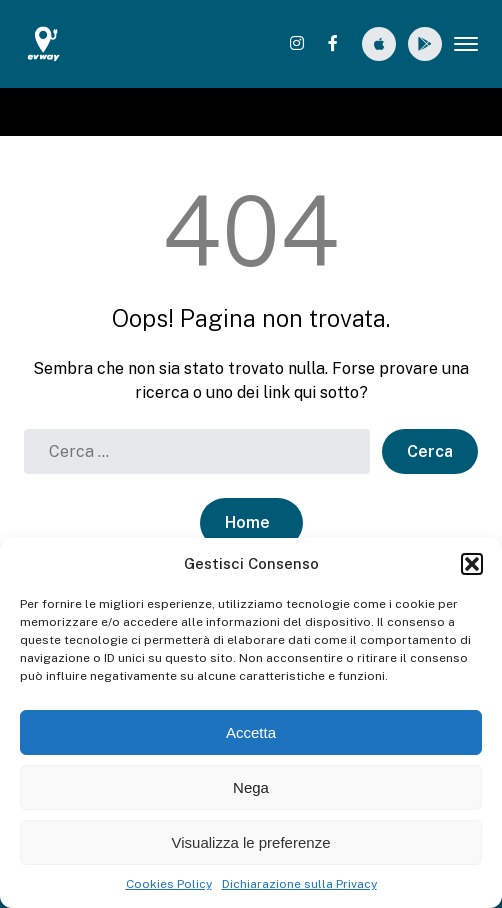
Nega (251, 787)
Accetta (251, 732)
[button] (472, 564)
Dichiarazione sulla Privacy (299, 884)
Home (247, 522)
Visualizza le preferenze (251, 842)
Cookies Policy (169, 884)
